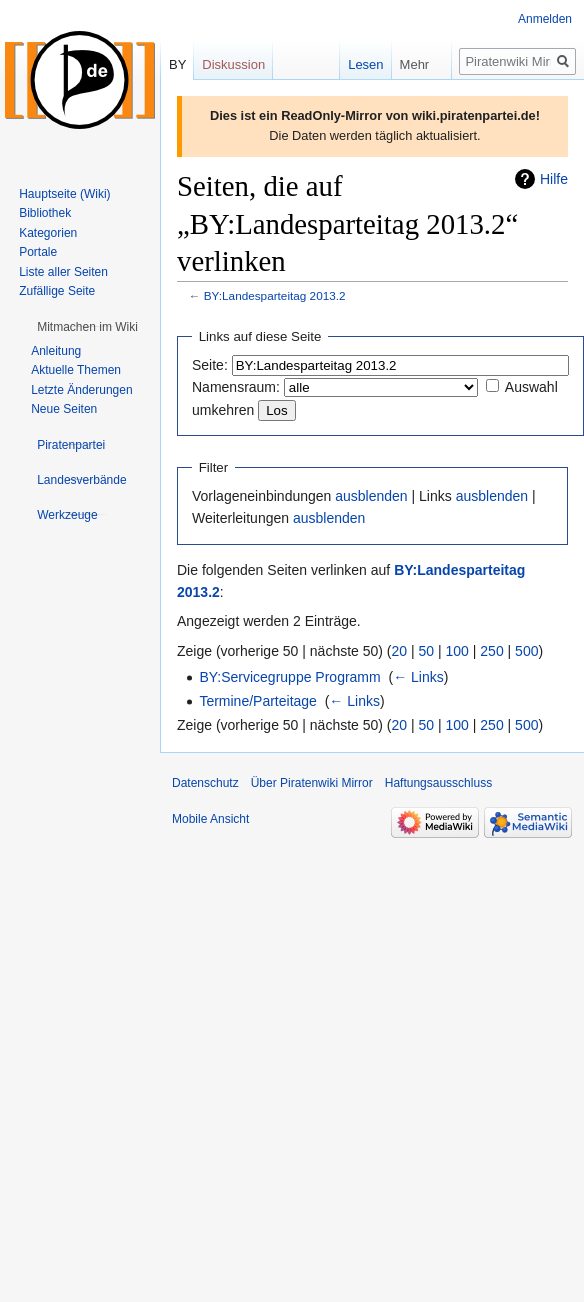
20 (400, 651)
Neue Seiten (64, 409)
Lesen (350, 64)
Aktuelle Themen (76, 370)
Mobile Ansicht (210, 819)
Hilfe (554, 179)
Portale (38, 252)
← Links (418, 677)
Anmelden (545, 19)
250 (491, 651)
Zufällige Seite (57, 291)
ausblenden (371, 496)
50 (427, 651)
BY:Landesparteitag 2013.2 (275, 295)
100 (457, 651)
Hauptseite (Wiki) (64, 194)
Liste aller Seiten (63, 272)
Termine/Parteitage (258, 701)
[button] (87, 327)
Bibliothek (45, 213)
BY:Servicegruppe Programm (289, 677)
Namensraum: (236, 387)
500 (526, 651)
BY (177, 64)
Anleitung (56, 351)
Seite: (210, 365)
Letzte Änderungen (81, 390)
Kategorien (48, 233)
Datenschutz (205, 783)
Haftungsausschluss (438, 783)
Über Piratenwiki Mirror (312, 783)
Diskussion (233, 64)
